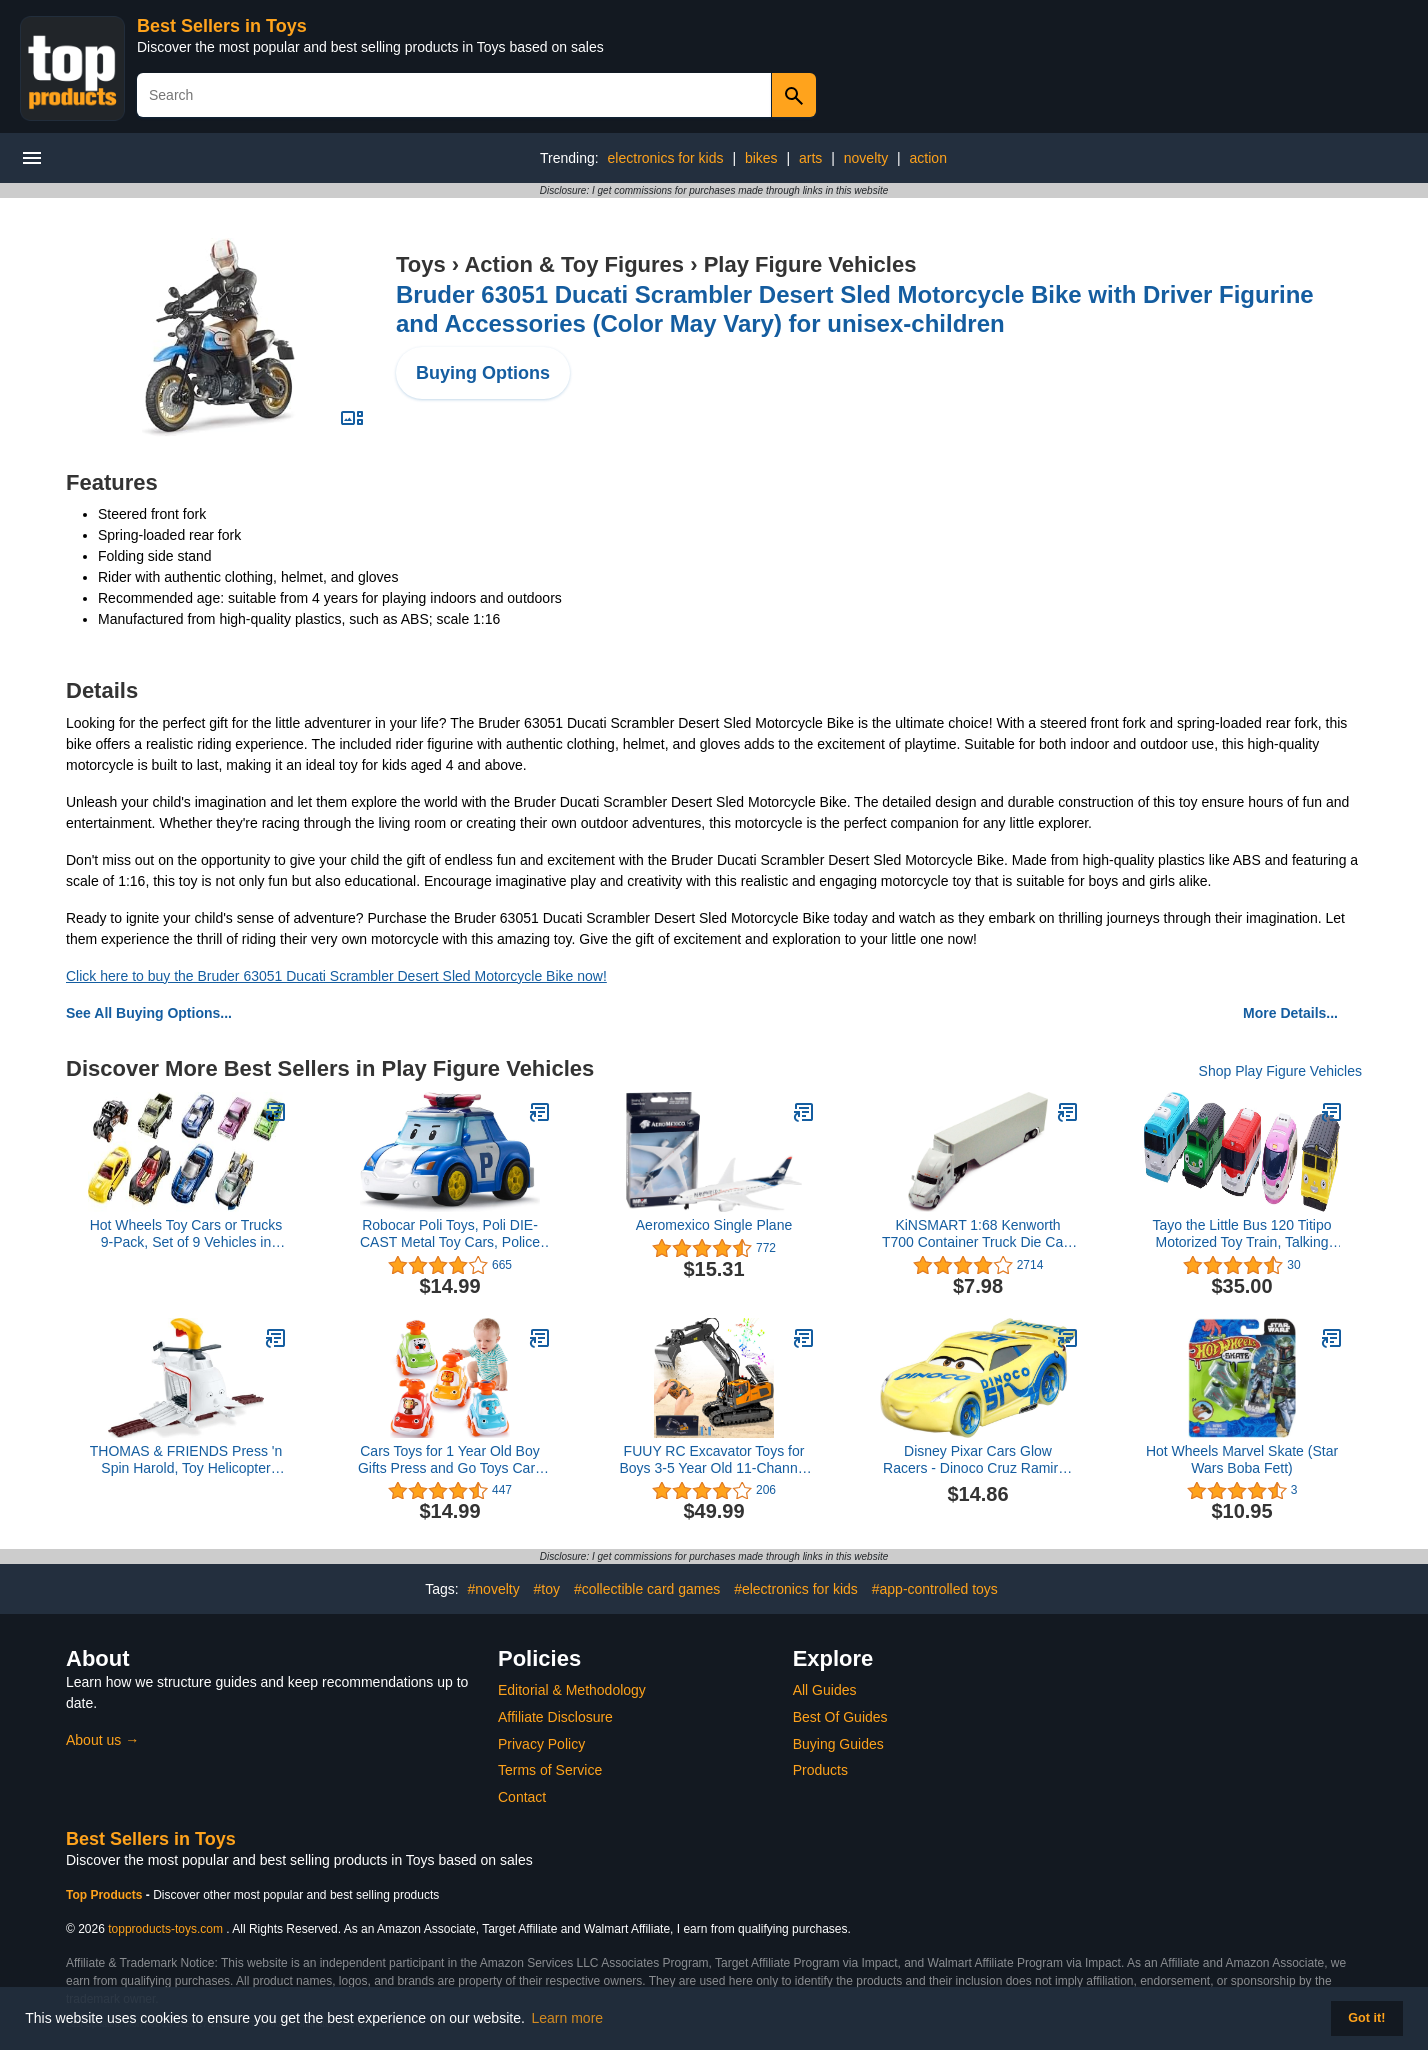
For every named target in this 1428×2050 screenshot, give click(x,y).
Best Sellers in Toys (222, 26)
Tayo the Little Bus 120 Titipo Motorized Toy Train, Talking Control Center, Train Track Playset (1242, 1234)
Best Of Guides (840, 1717)
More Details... (1290, 1013)
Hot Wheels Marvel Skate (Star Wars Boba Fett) (1242, 1459)
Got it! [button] (1366, 2018)
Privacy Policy (541, 1744)
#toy (547, 1589)
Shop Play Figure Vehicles (1280, 1071)
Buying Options (483, 373)
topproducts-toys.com (165, 1929)
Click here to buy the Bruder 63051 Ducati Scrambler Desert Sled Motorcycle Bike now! (336, 976)
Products (820, 1770)
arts (810, 158)
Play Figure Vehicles (810, 264)
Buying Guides (838, 1744)
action (928, 158)
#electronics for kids (796, 1589)
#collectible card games (647, 1589)
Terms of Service (550, 1770)
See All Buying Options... (149, 1013)
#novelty (494, 1589)
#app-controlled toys (935, 1589)
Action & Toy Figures (574, 264)
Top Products (106, 1895)
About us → (102, 1740)
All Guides (825, 1690)
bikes (761, 158)
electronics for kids (666, 158)
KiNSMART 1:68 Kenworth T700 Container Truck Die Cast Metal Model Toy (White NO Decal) (978, 1234)
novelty (866, 158)
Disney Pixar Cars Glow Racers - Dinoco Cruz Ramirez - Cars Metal (978, 1460)
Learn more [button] (568, 2018)
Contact (522, 1797)
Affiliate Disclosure (555, 1717)
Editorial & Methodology (572, 1690)
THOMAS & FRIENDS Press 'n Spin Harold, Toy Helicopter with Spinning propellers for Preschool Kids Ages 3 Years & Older (186, 1460)
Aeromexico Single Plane (714, 1225)
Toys (421, 264)
